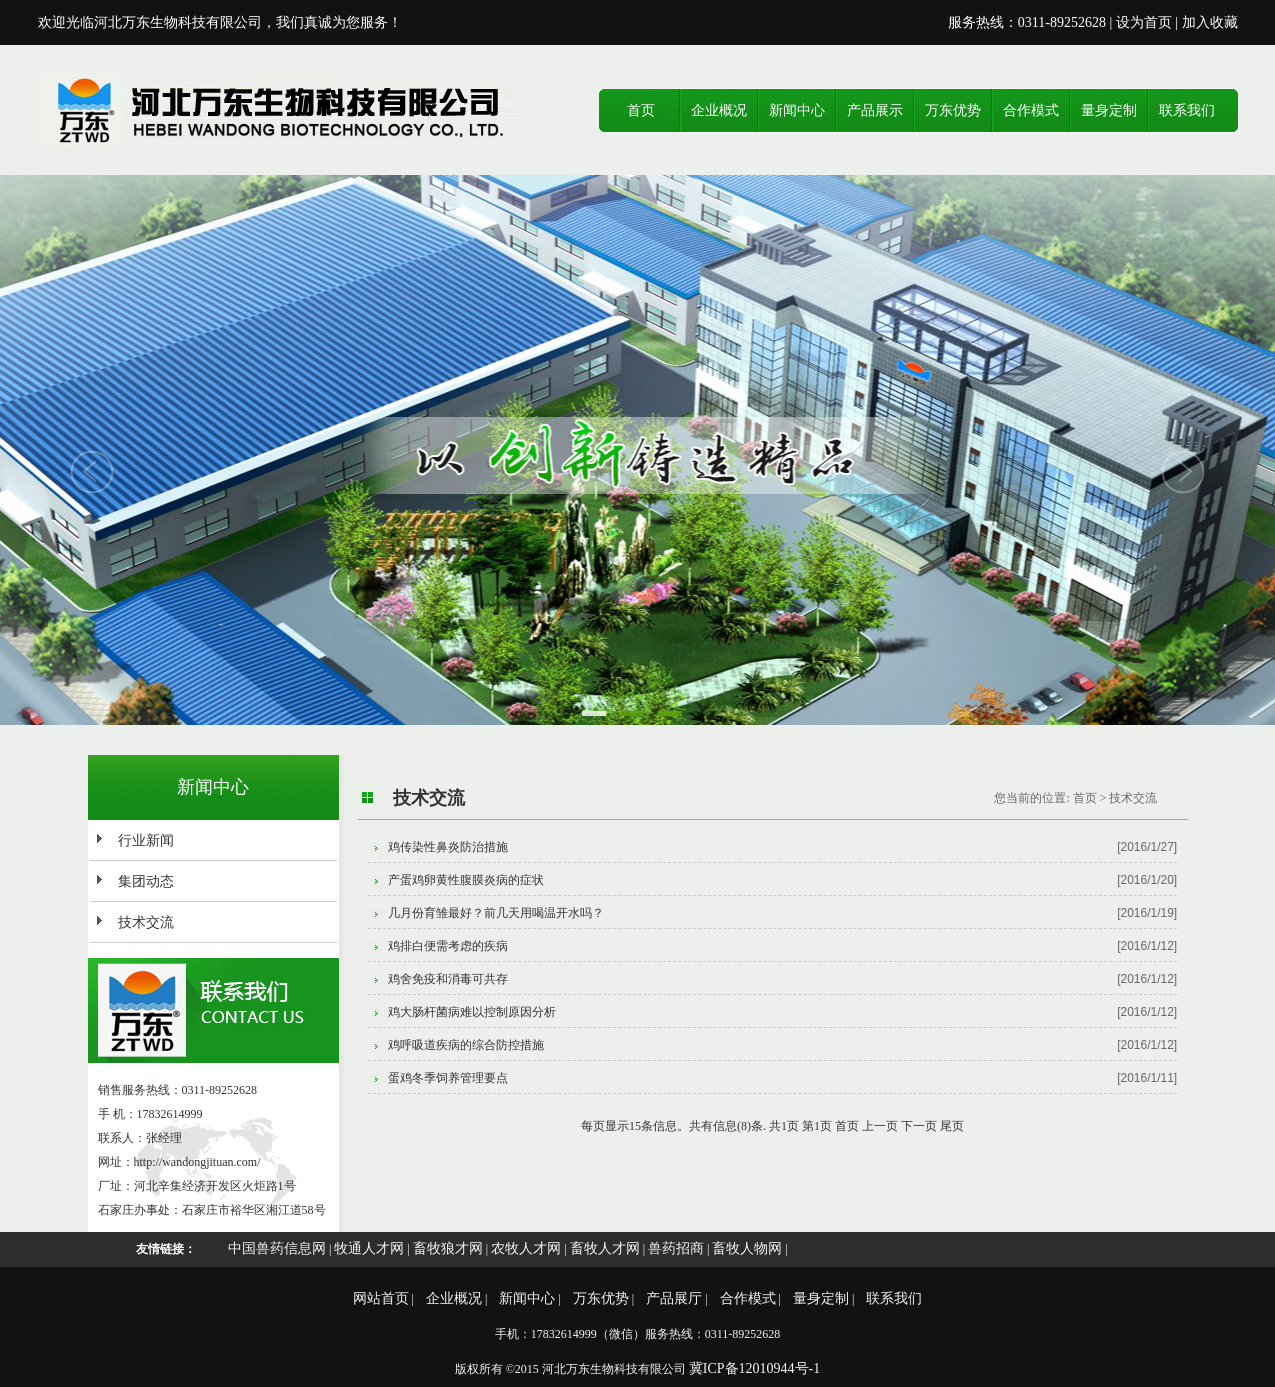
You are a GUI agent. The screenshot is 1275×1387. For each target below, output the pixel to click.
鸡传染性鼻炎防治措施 (448, 847)
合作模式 (1031, 110)
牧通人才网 (369, 1248)
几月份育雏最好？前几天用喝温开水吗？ (496, 913)
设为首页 (1144, 22)
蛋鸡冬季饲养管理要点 (448, 1078)
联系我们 (1187, 110)
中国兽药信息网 (277, 1248)
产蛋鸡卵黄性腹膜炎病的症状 (466, 880)
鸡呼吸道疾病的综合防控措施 (466, 1045)
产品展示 (875, 110)
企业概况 (719, 110)
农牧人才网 (526, 1248)
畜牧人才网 (605, 1248)
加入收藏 (1210, 22)
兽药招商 (676, 1248)
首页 (641, 110)
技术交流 (146, 922)
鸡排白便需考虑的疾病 (448, 946)
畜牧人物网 (747, 1248)
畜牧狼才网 (448, 1248)
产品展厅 (674, 1298)
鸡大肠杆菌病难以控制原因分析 (472, 1012)
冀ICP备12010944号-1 (754, 1368)
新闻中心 (797, 110)
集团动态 (146, 881)
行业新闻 (146, 840)
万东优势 (953, 110)
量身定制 (1109, 110)
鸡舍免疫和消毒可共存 (448, 979)
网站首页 (381, 1298)
